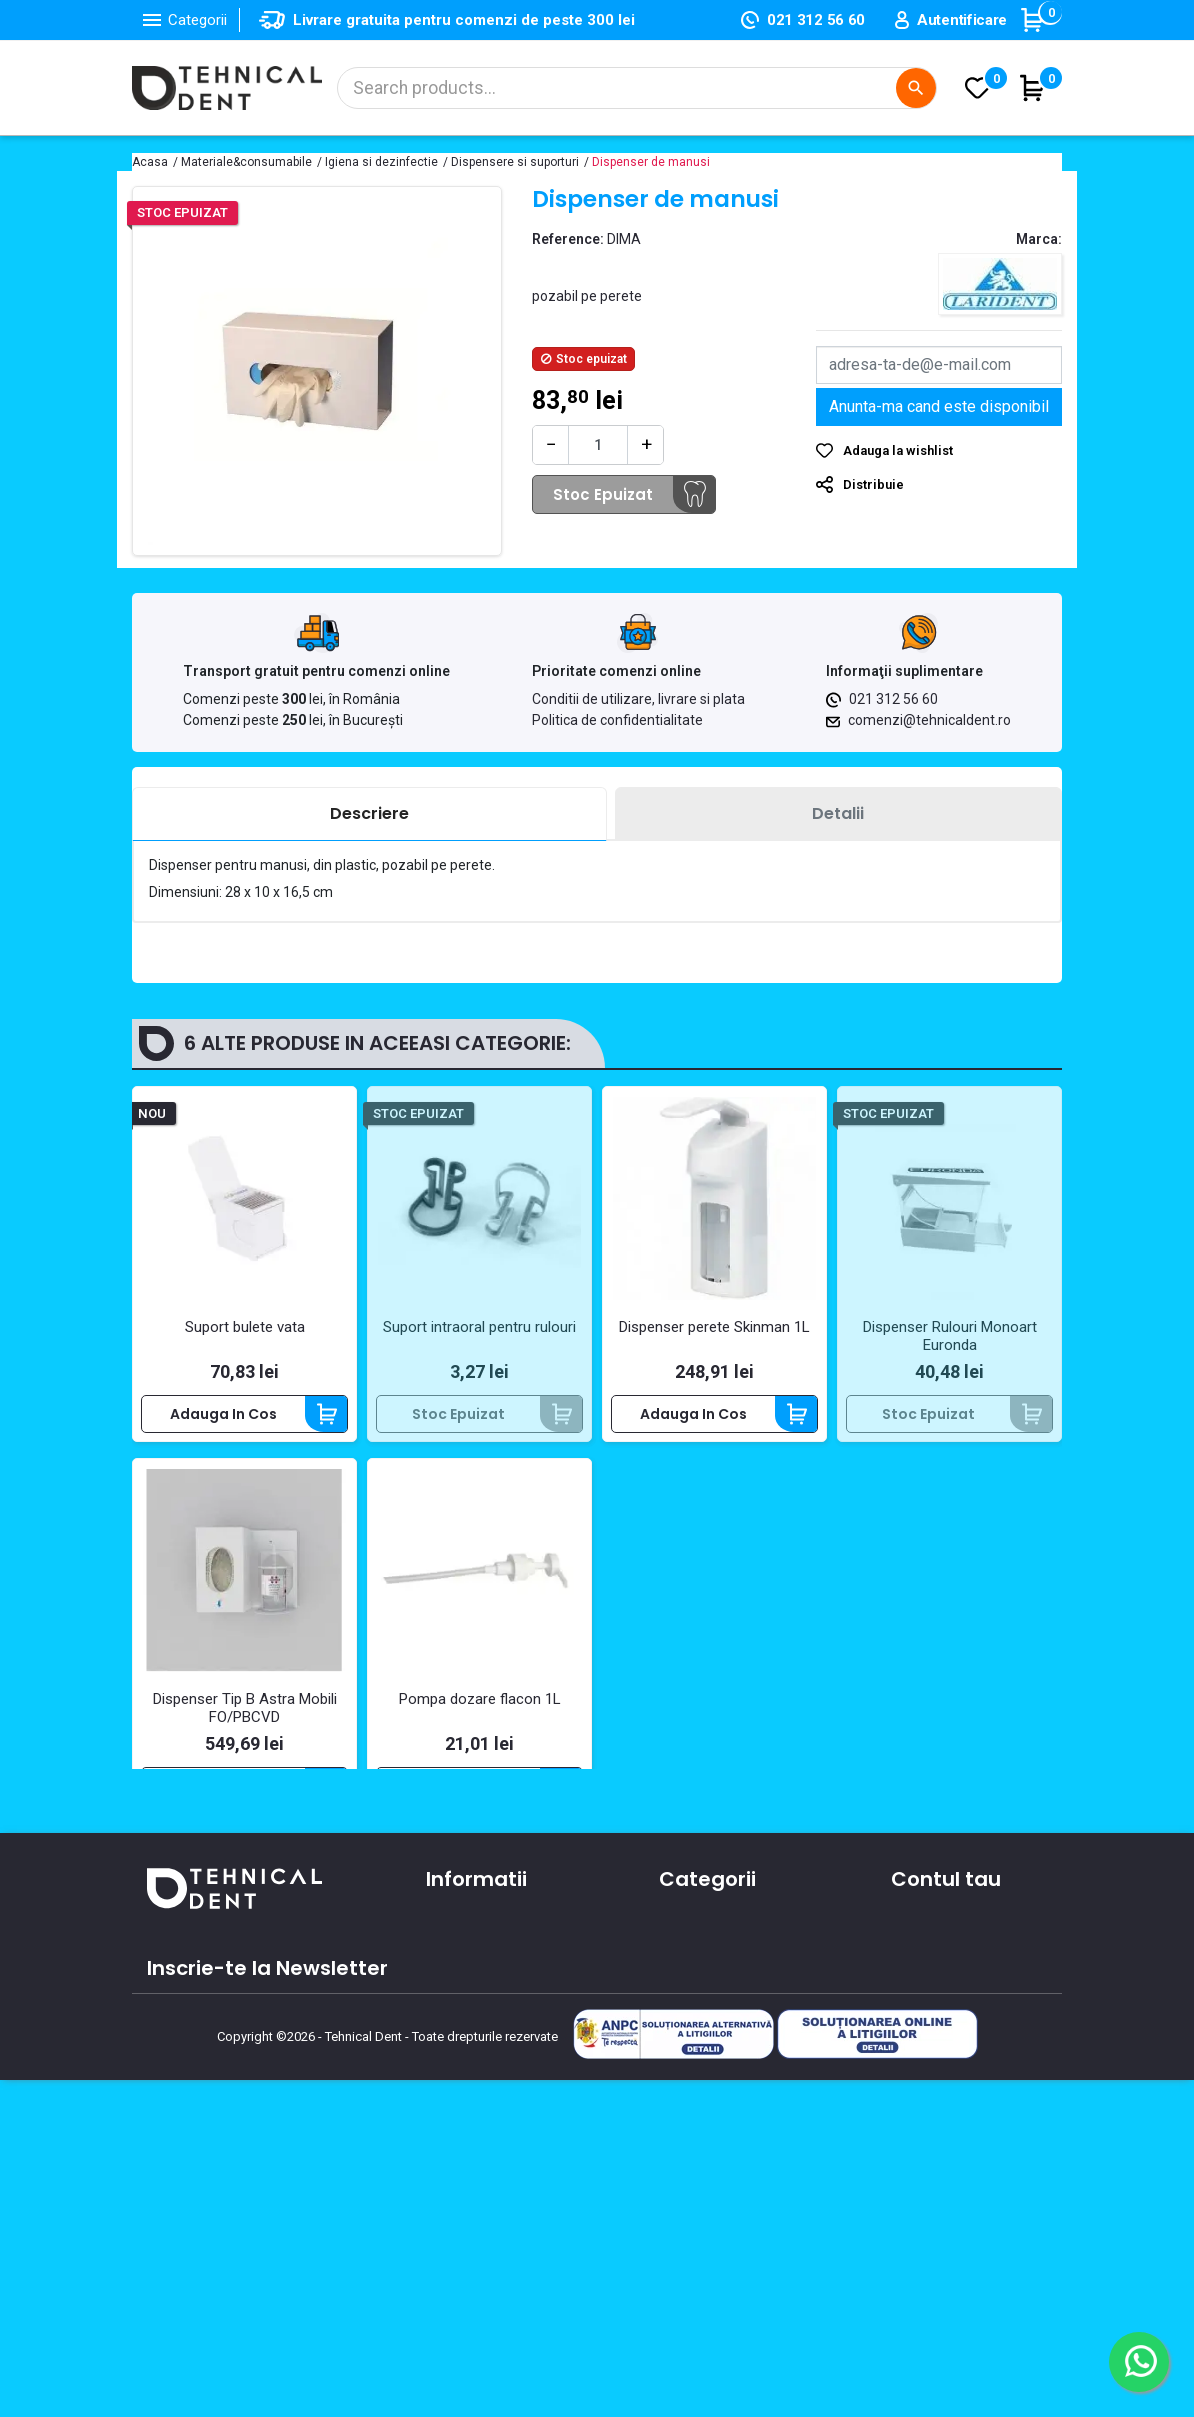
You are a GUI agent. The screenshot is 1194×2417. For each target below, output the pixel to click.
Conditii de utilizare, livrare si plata (638, 699)
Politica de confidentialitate (617, 720)
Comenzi (922, 2014)
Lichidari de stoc (715, 2130)
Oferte (449, 2093)
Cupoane (923, 2101)
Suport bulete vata (245, 1327)
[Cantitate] (598, 445)
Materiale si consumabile (746, 2014)
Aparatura (694, 1985)
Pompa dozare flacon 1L (480, 1699)
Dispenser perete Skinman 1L (714, 1327)
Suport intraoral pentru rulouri (479, 1327)
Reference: (568, 239)
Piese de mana (711, 2072)
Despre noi (463, 2035)
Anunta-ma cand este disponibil (939, 406)
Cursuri (450, 2122)
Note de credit (941, 2043)
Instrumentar (705, 2043)
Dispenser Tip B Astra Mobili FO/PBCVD (245, 1708)
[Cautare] (637, 88)
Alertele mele (937, 2130)
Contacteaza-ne (485, 2064)
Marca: (1039, 239)
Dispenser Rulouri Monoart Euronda (950, 1336)
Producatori (466, 2151)
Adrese (915, 2072)
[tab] (369, 814)
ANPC (444, 2180)
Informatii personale (961, 1985)
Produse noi (699, 2101)
